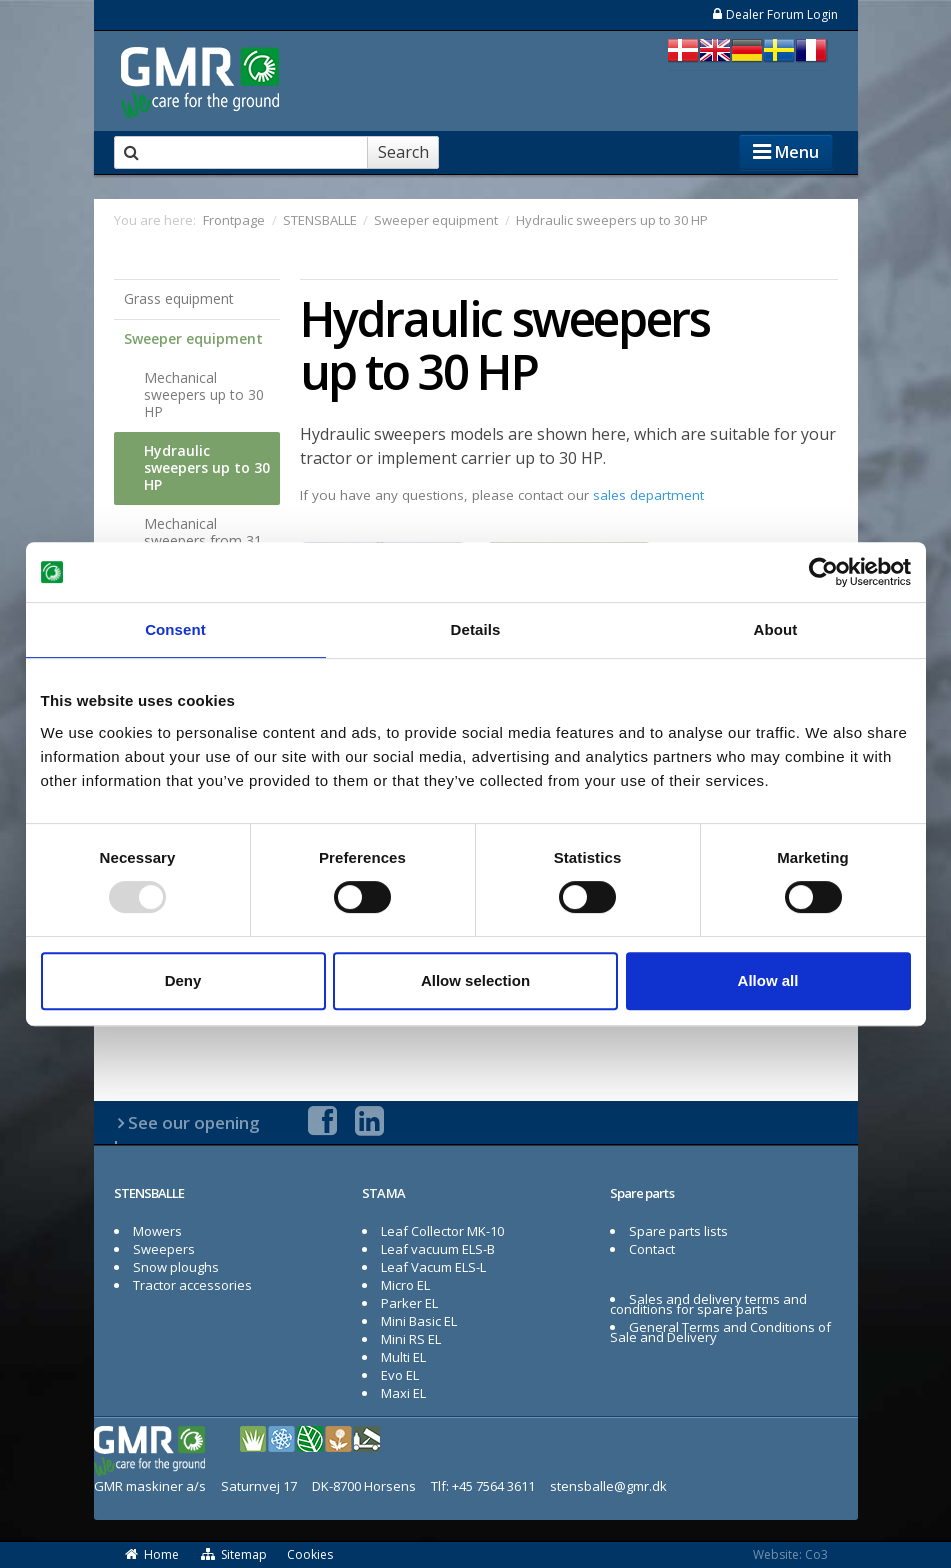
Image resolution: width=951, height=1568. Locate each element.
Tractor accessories (192, 1285)
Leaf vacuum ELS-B (438, 1249)
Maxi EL (403, 1393)
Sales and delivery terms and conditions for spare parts (709, 1304)
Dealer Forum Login (774, 14)
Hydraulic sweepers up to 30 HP (207, 467)
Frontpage (234, 220)
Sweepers (164, 1249)
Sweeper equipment (193, 338)
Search (403, 152)
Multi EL (403, 1357)
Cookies (310, 1554)
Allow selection (475, 980)
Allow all (768, 980)
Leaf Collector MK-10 (442, 1231)
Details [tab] (476, 629)
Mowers (157, 1231)
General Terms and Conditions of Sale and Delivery (721, 1332)
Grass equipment (179, 298)
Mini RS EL (411, 1339)
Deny (183, 980)
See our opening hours (187, 1134)
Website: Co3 (790, 1554)
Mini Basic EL (419, 1321)
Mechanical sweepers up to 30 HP (204, 394)
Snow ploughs (176, 1267)
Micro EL (405, 1285)
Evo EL (400, 1375)
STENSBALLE (149, 1193)
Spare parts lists (678, 1231)
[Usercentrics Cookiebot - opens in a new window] (823, 572)
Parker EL (409, 1303)
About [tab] (776, 629)
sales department (648, 495)
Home (152, 1554)
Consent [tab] (175, 629)
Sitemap (233, 1554)
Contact (652, 1249)
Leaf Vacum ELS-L (433, 1267)
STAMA (384, 1193)
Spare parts (642, 1193)
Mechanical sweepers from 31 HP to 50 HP (203, 540)
